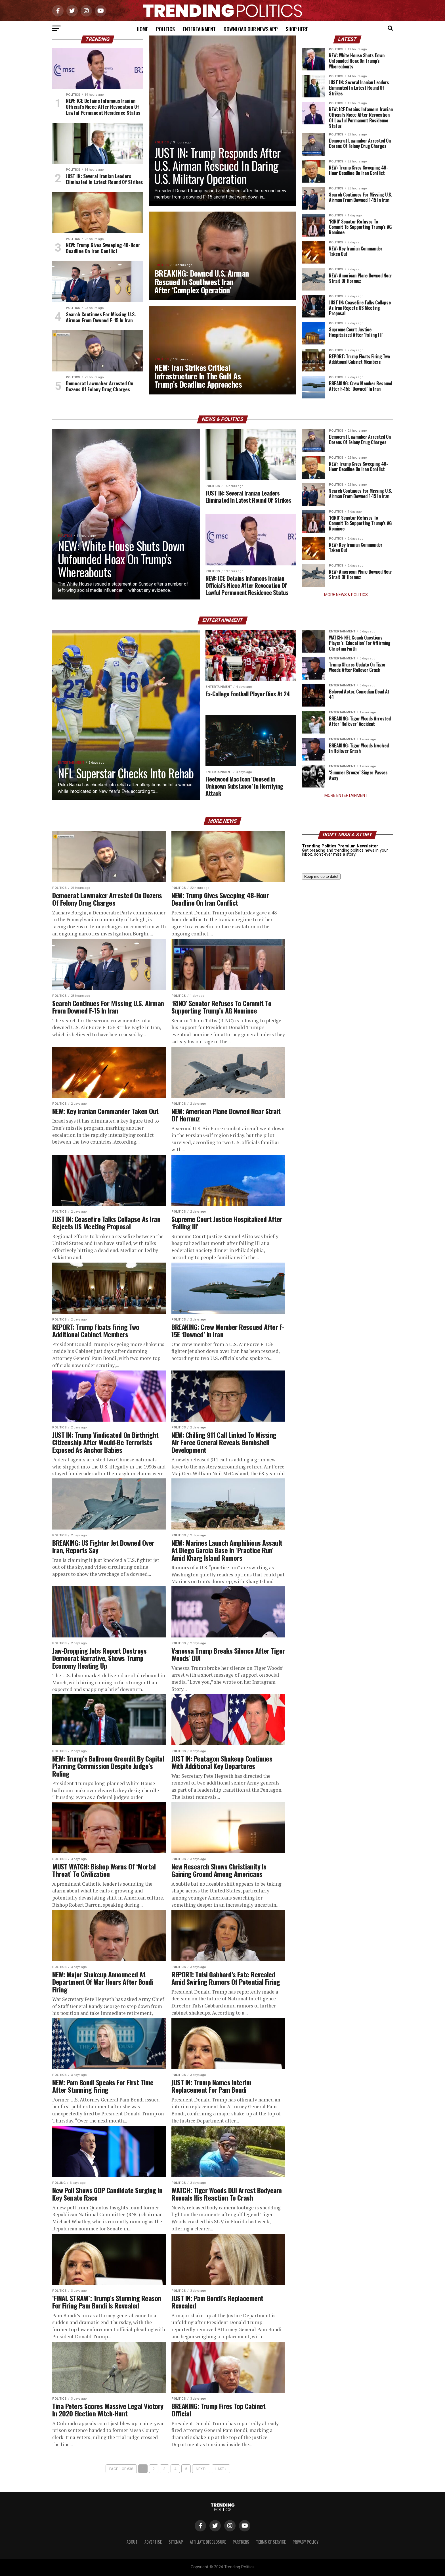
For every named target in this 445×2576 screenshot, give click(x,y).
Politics (165, 29)
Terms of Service (271, 2542)
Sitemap (176, 2542)
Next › (201, 2469)
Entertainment (199, 29)
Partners (241, 2542)
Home (142, 29)
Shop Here (297, 29)
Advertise (153, 2542)
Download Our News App (251, 29)
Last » (220, 2469)
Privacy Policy (305, 2542)
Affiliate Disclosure (208, 2542)
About (132, 2542)
